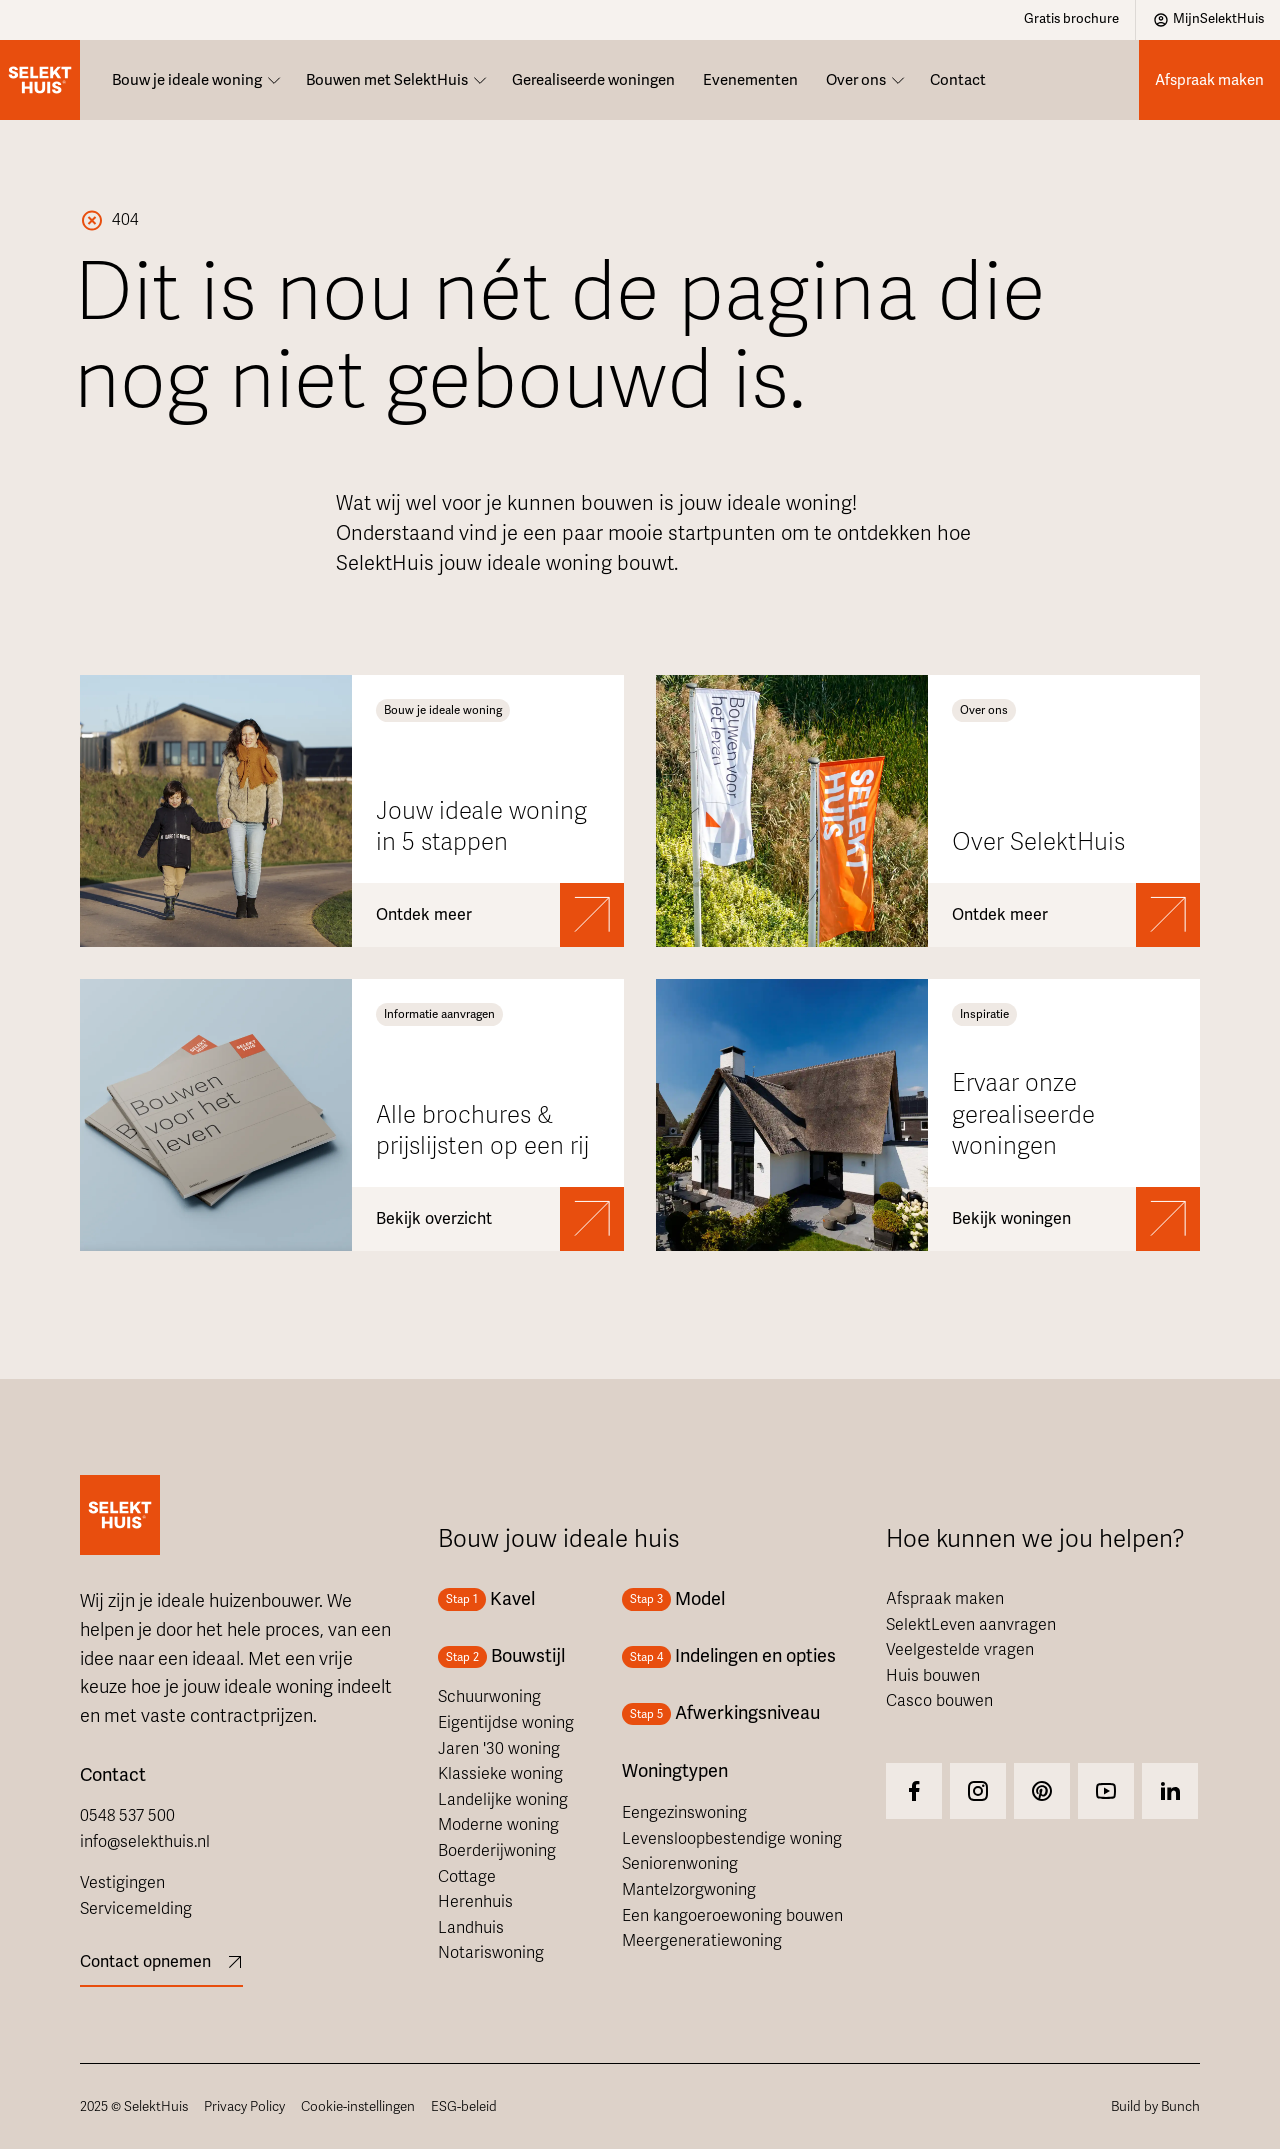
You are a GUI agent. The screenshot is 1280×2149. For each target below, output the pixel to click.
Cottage (467, 1877)
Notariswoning (491, 1953)
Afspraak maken (945, 1599)
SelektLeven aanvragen (971, 1625)
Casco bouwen (939, 1701)
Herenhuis (475, 1902)
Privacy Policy (244, 2106)
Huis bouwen (933, 1676)
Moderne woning (498, 1825)
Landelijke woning (503, 1800)
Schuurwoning (489, 1697)
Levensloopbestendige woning (732, 1839)
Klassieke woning (500, 1774)
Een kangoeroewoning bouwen (732, 1916)
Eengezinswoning (684, 1813)
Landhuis (471, 1928)
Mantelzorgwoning (689, 1890)
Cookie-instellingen (358, 2106)
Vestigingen (122, 1883)
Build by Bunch (1155, 2106)
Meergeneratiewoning (702, 1941)
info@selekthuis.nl (145, 1842)
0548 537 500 (127, 1816)
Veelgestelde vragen (960, 1650)
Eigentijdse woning (506, 1723)
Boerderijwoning (497, 1851)
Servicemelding (136, 1909)
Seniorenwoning (680, 1864)
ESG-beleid (464, 2106)
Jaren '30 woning (499, 1749)
